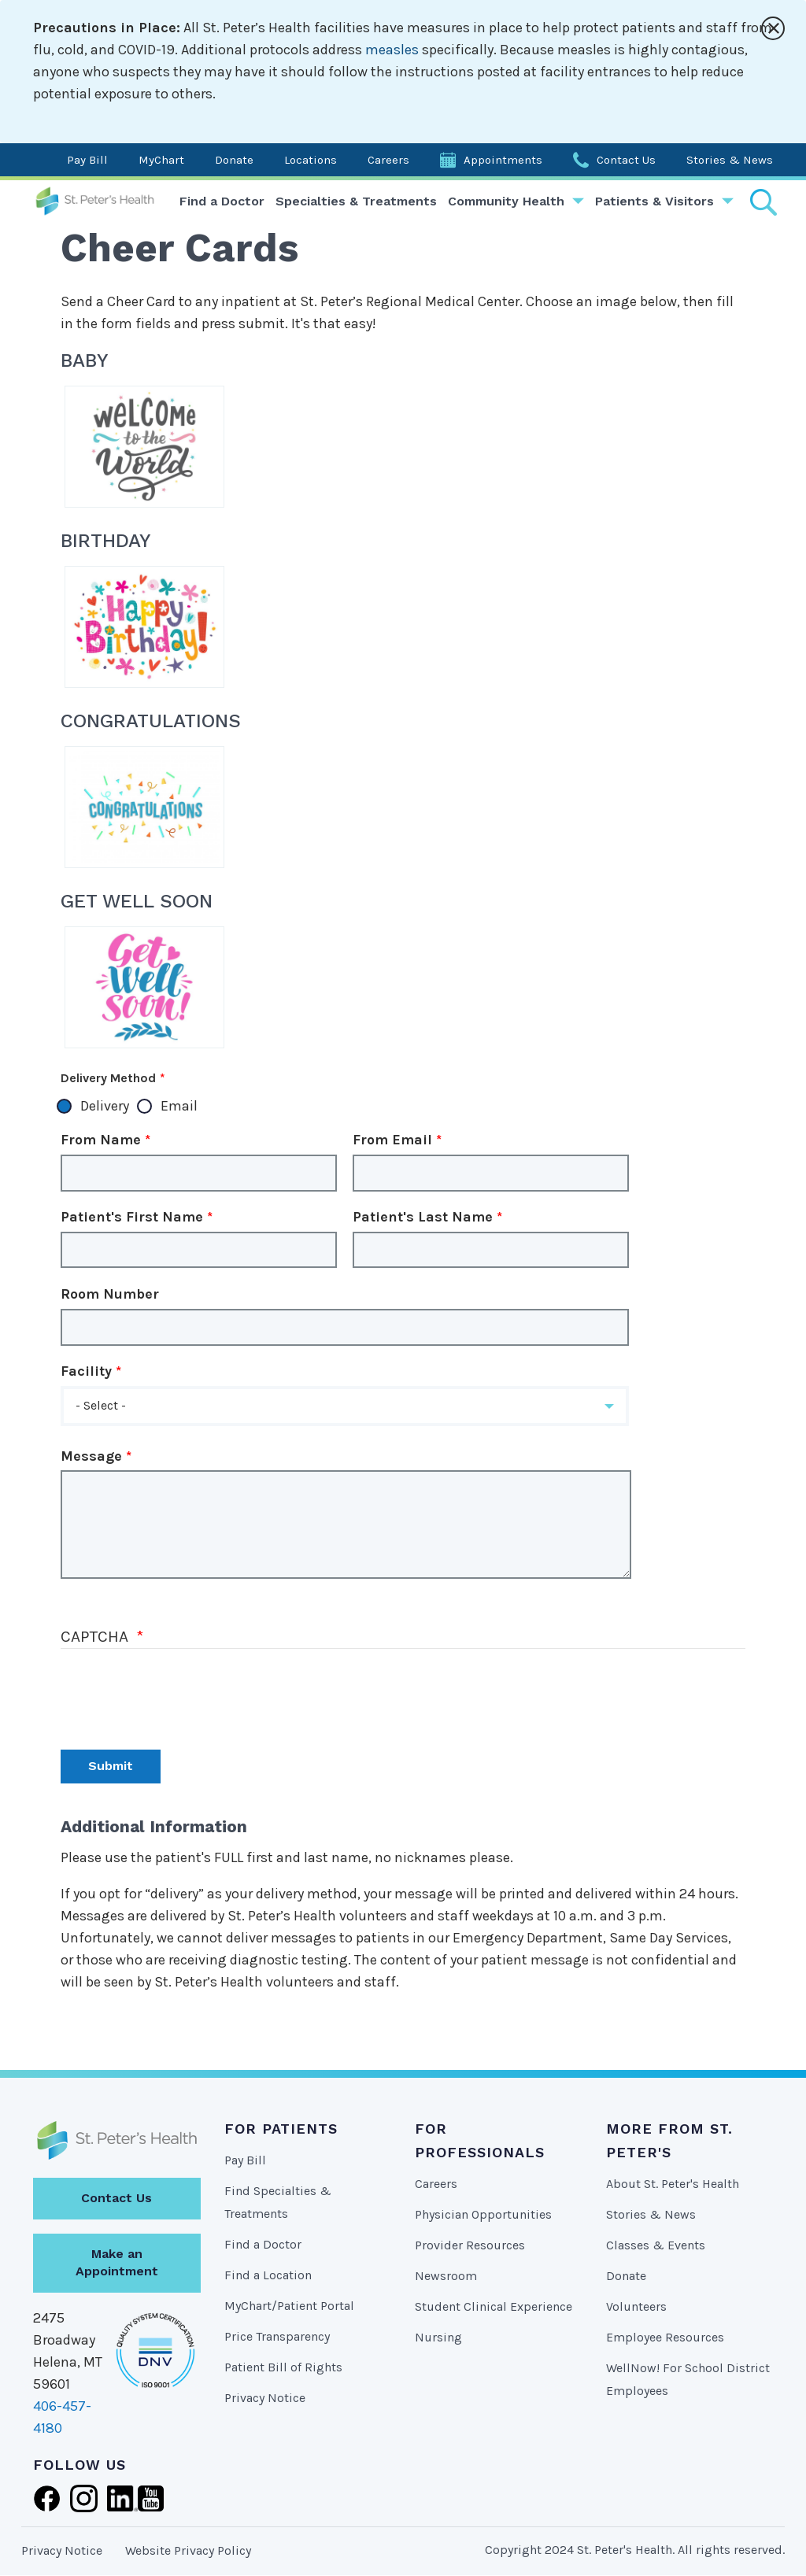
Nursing (438, 2337)
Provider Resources (470, 2245)
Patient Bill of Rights (283, 2367)
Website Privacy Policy (188, 2550)
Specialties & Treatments (356, 201)
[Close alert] (773, 28)
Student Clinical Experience (493, 2306)
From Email (392, 1139)
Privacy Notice (264, 2397)
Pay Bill (87, 160)
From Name (101, 1139)
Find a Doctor (221, 201)
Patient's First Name (132, 1216)
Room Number (110, 1294)
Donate (234, 160)
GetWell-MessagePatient (144, 987)
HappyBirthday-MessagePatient (144, 627)
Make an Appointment (117, 2262)
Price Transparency (277, 2336)
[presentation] (180, 1695)
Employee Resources (665, 2337)
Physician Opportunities (483, 2214)
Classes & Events (655, 2245)
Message (91, 1456)
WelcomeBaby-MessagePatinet (144, 447)
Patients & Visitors (654, 201)
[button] (345, 1406)
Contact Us (626, 160)
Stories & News (729, 160)
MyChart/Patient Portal (289, 2305)
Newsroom (446, 2275)
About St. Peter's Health (672, 2183)
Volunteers (636, 2306)
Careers (388, 160)
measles (392, 49)
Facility (86, 1371)
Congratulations (144, 807)
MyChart (161, 160)
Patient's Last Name (423, 1216)
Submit (110, 1765)
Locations (310, 160)
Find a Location (268, 2274)
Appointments (503, 160)
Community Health (506, 201)
